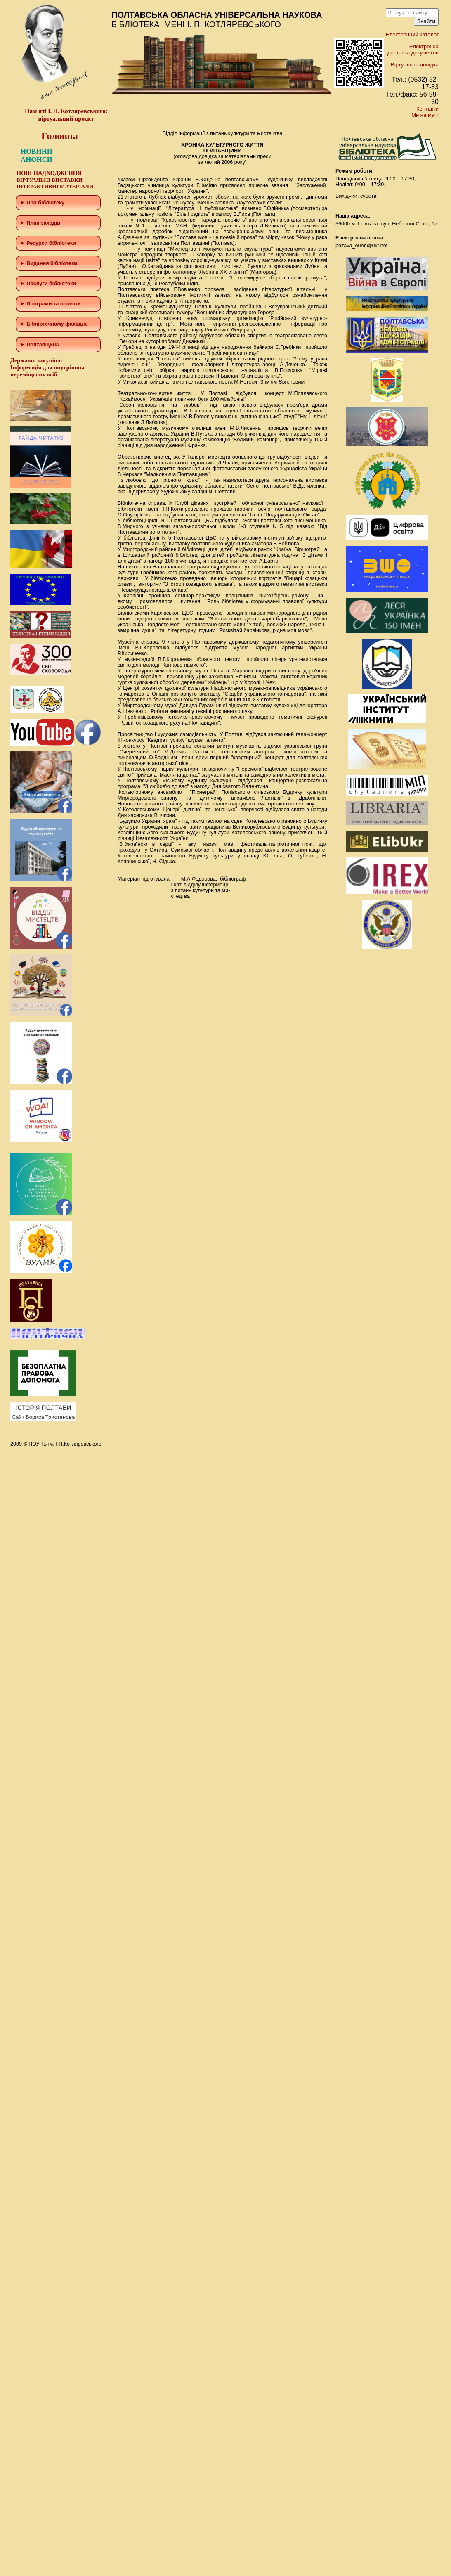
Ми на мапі (425, 115)
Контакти (427, 109)
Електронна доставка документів (413, 49)
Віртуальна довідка (415, 65)
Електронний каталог (412, 34)
